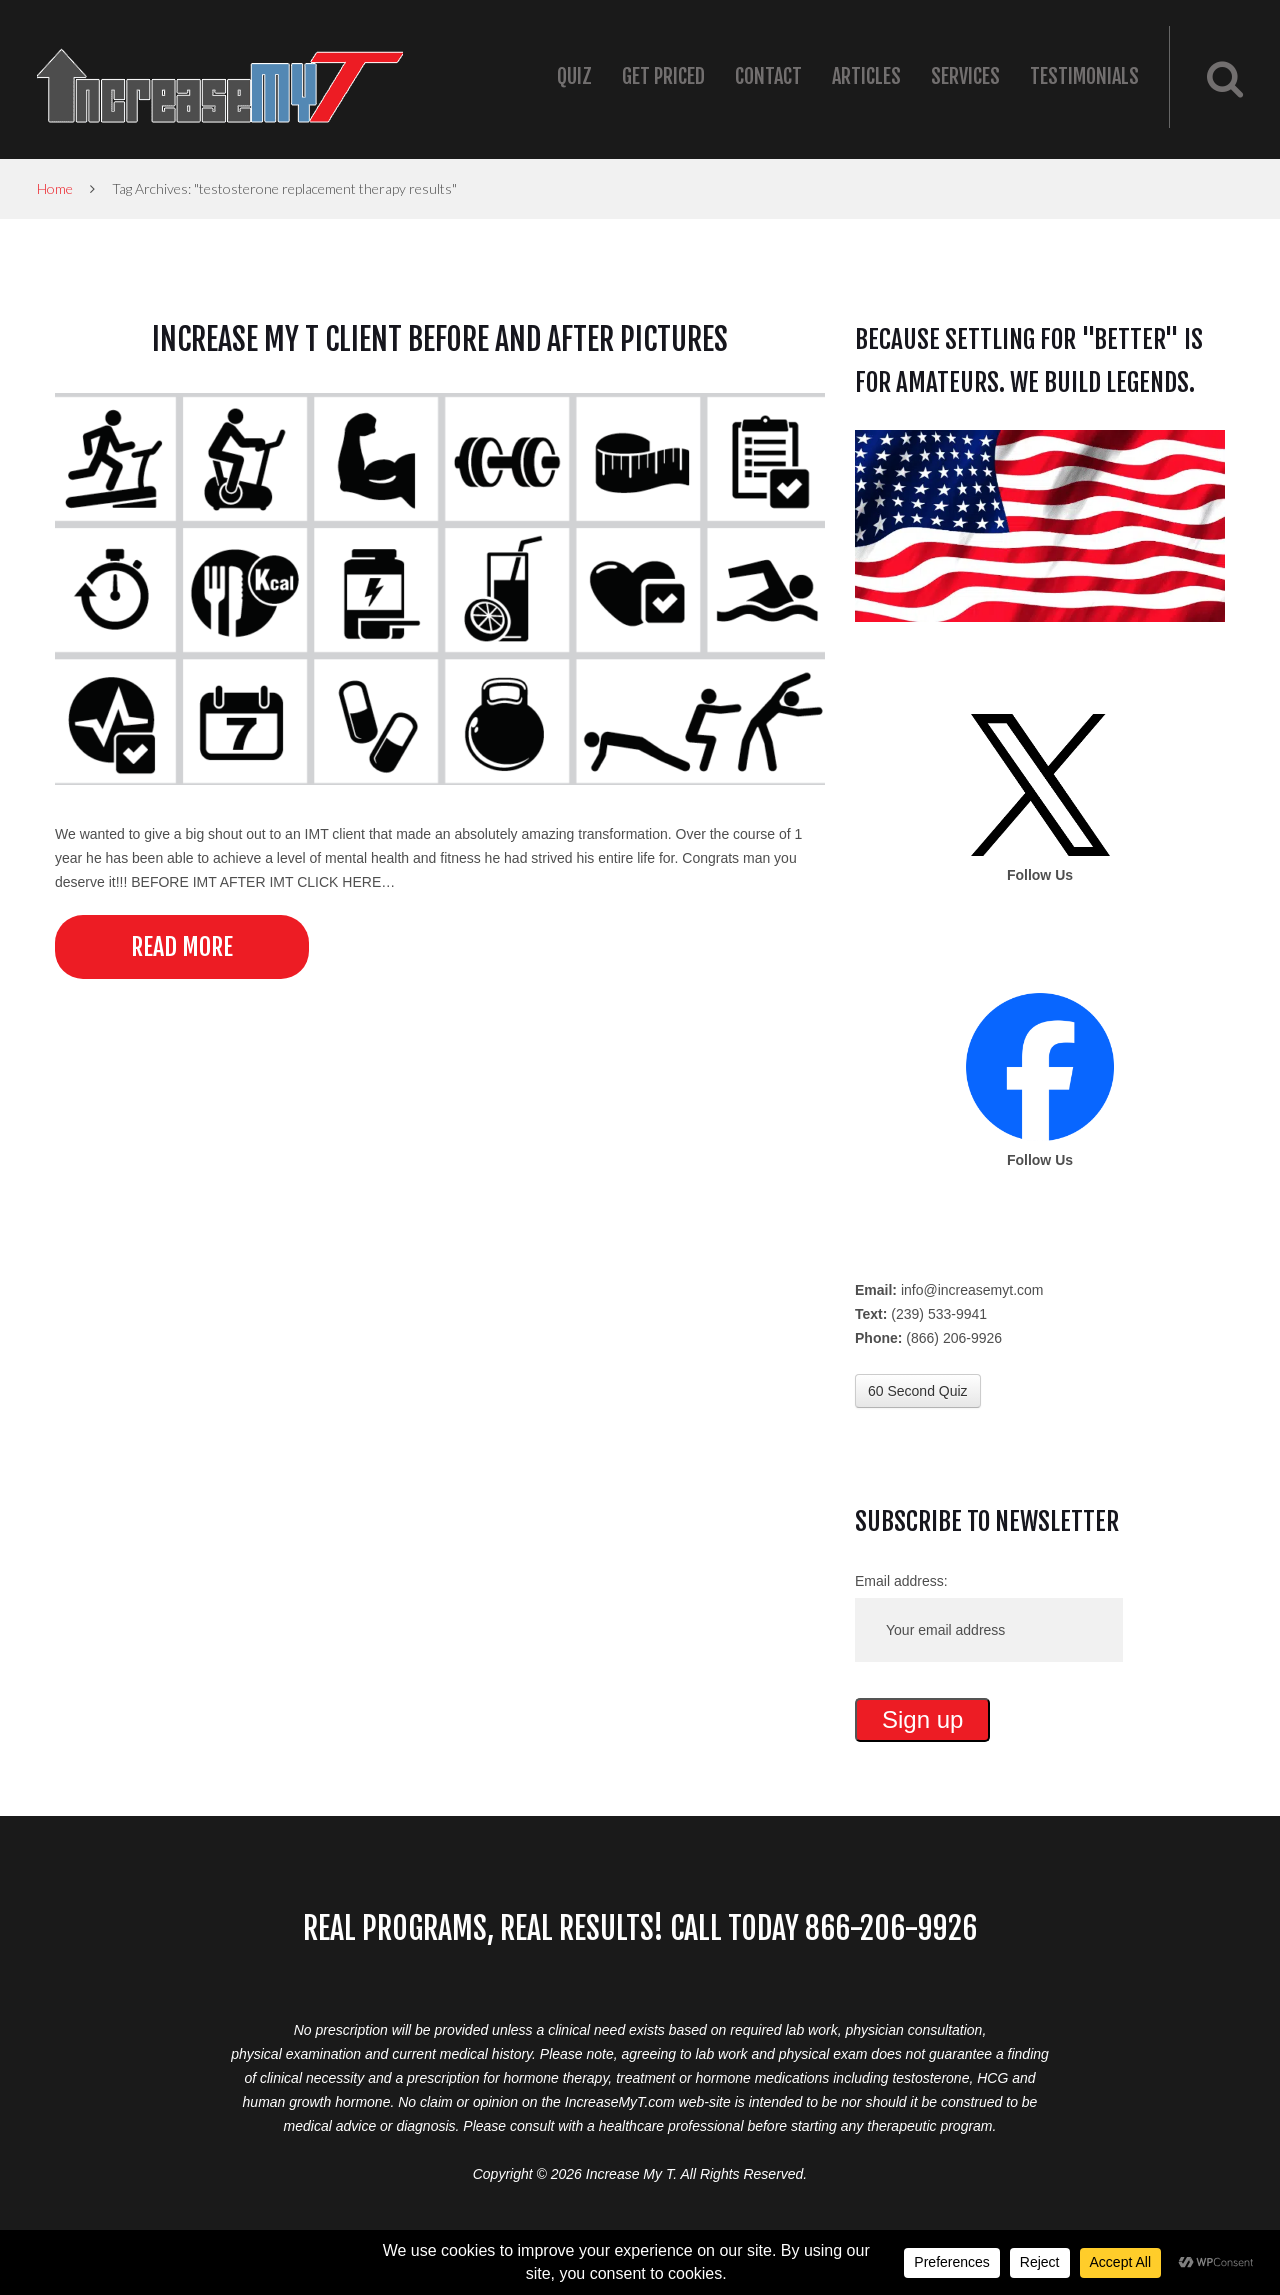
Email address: (901, 1581)
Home (55, 188)
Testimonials (1084, 77)
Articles (866, 77)
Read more (182, 947)
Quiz (574, 77)
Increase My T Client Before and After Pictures (440, 339)
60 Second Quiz (918, 1391)
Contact (768, 77)
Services (965, 77)
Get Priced (663, 77)
